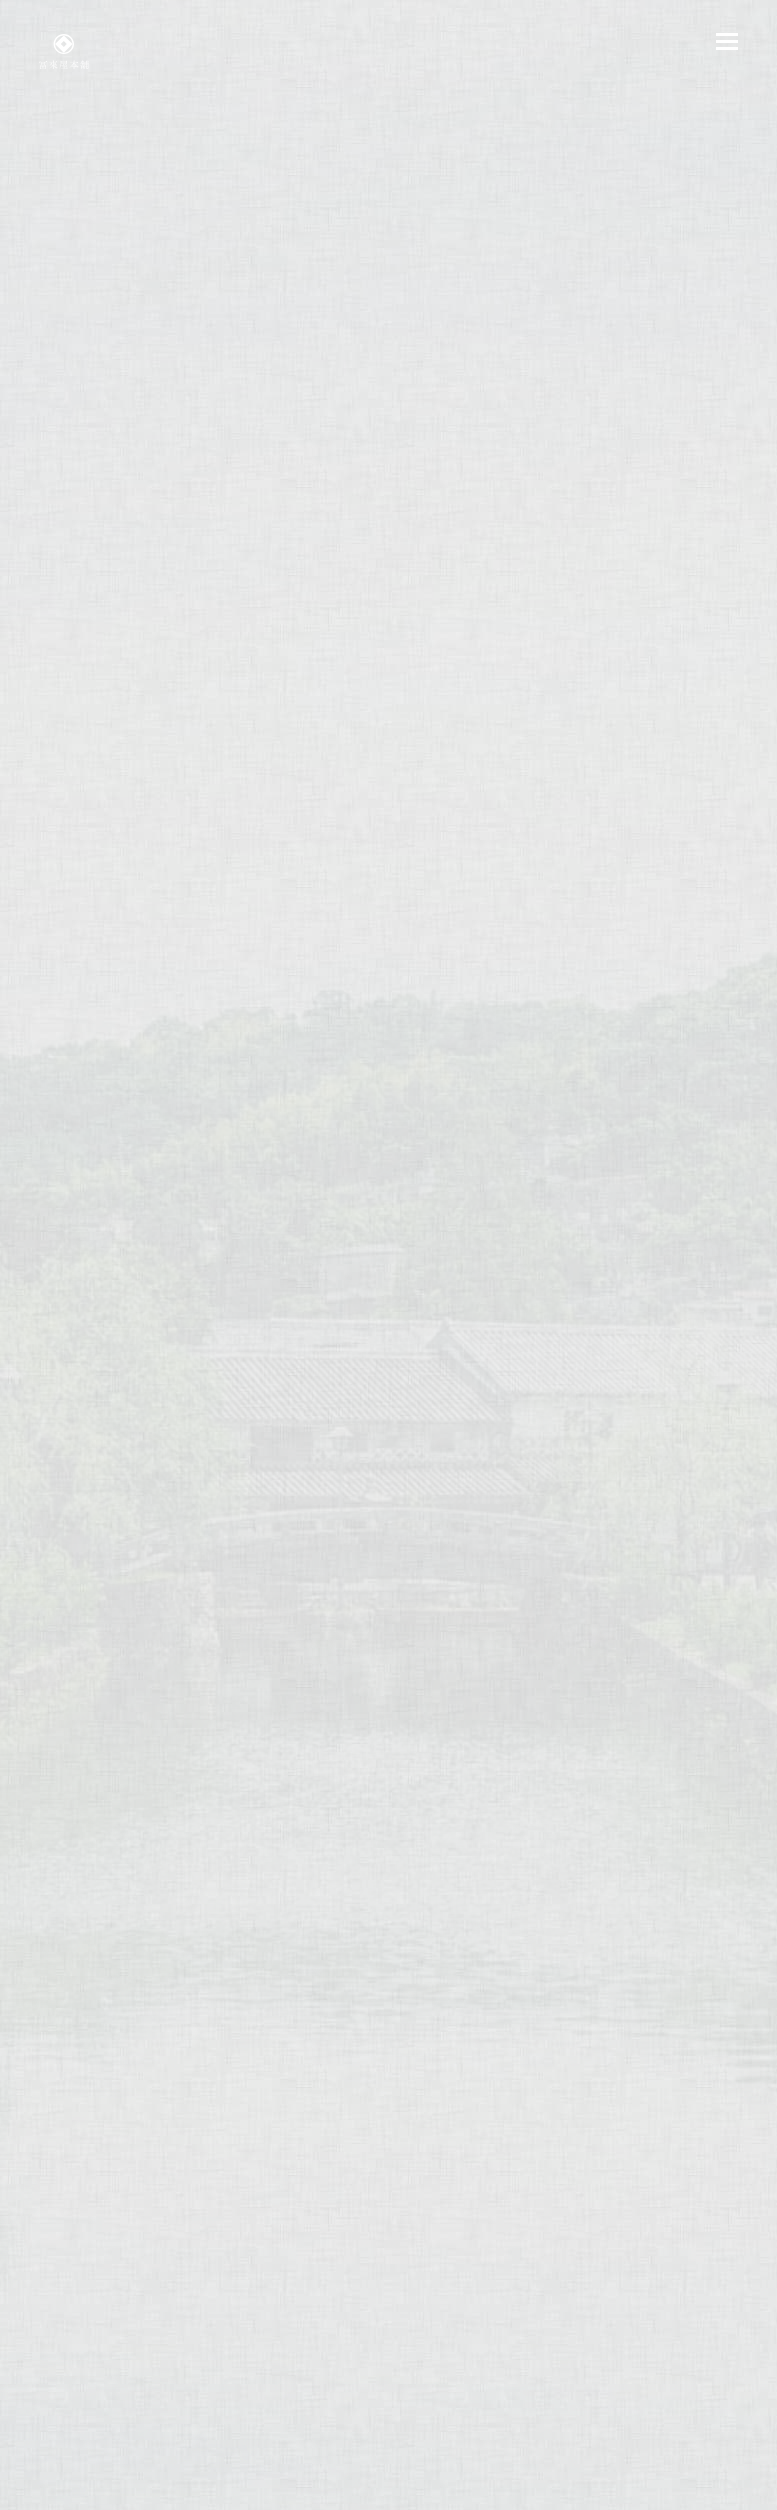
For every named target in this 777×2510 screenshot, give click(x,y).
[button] (727, 42)
